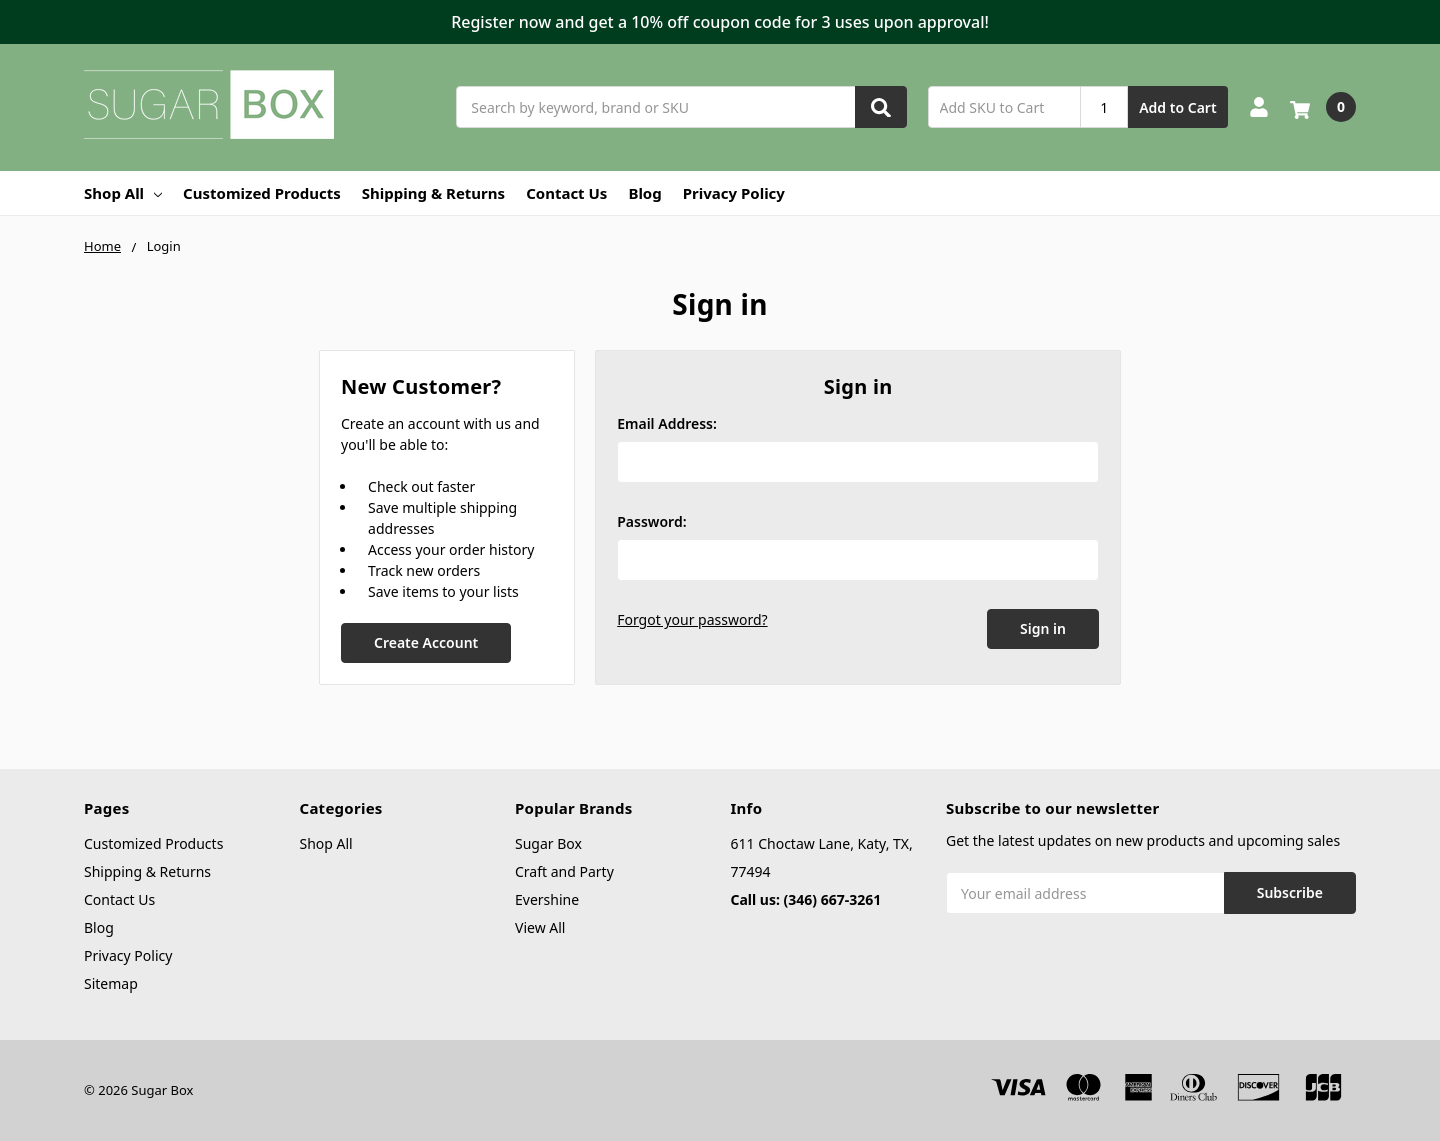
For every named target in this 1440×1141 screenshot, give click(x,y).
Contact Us (566, 193)
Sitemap (111, 983)
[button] (720, 22)
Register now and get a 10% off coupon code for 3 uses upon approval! (720, 22)
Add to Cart (1177, 107)
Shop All (123, 193)
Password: (651, 521)
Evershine (547, 899)
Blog (644, 193)
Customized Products (262, 193)
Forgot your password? (692, 619)
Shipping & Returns (433, 193)
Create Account (426, 642)
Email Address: (667, 423)
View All (540, 927)
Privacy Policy (734, 193)
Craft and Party (564, 871)
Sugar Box (548, 843)
